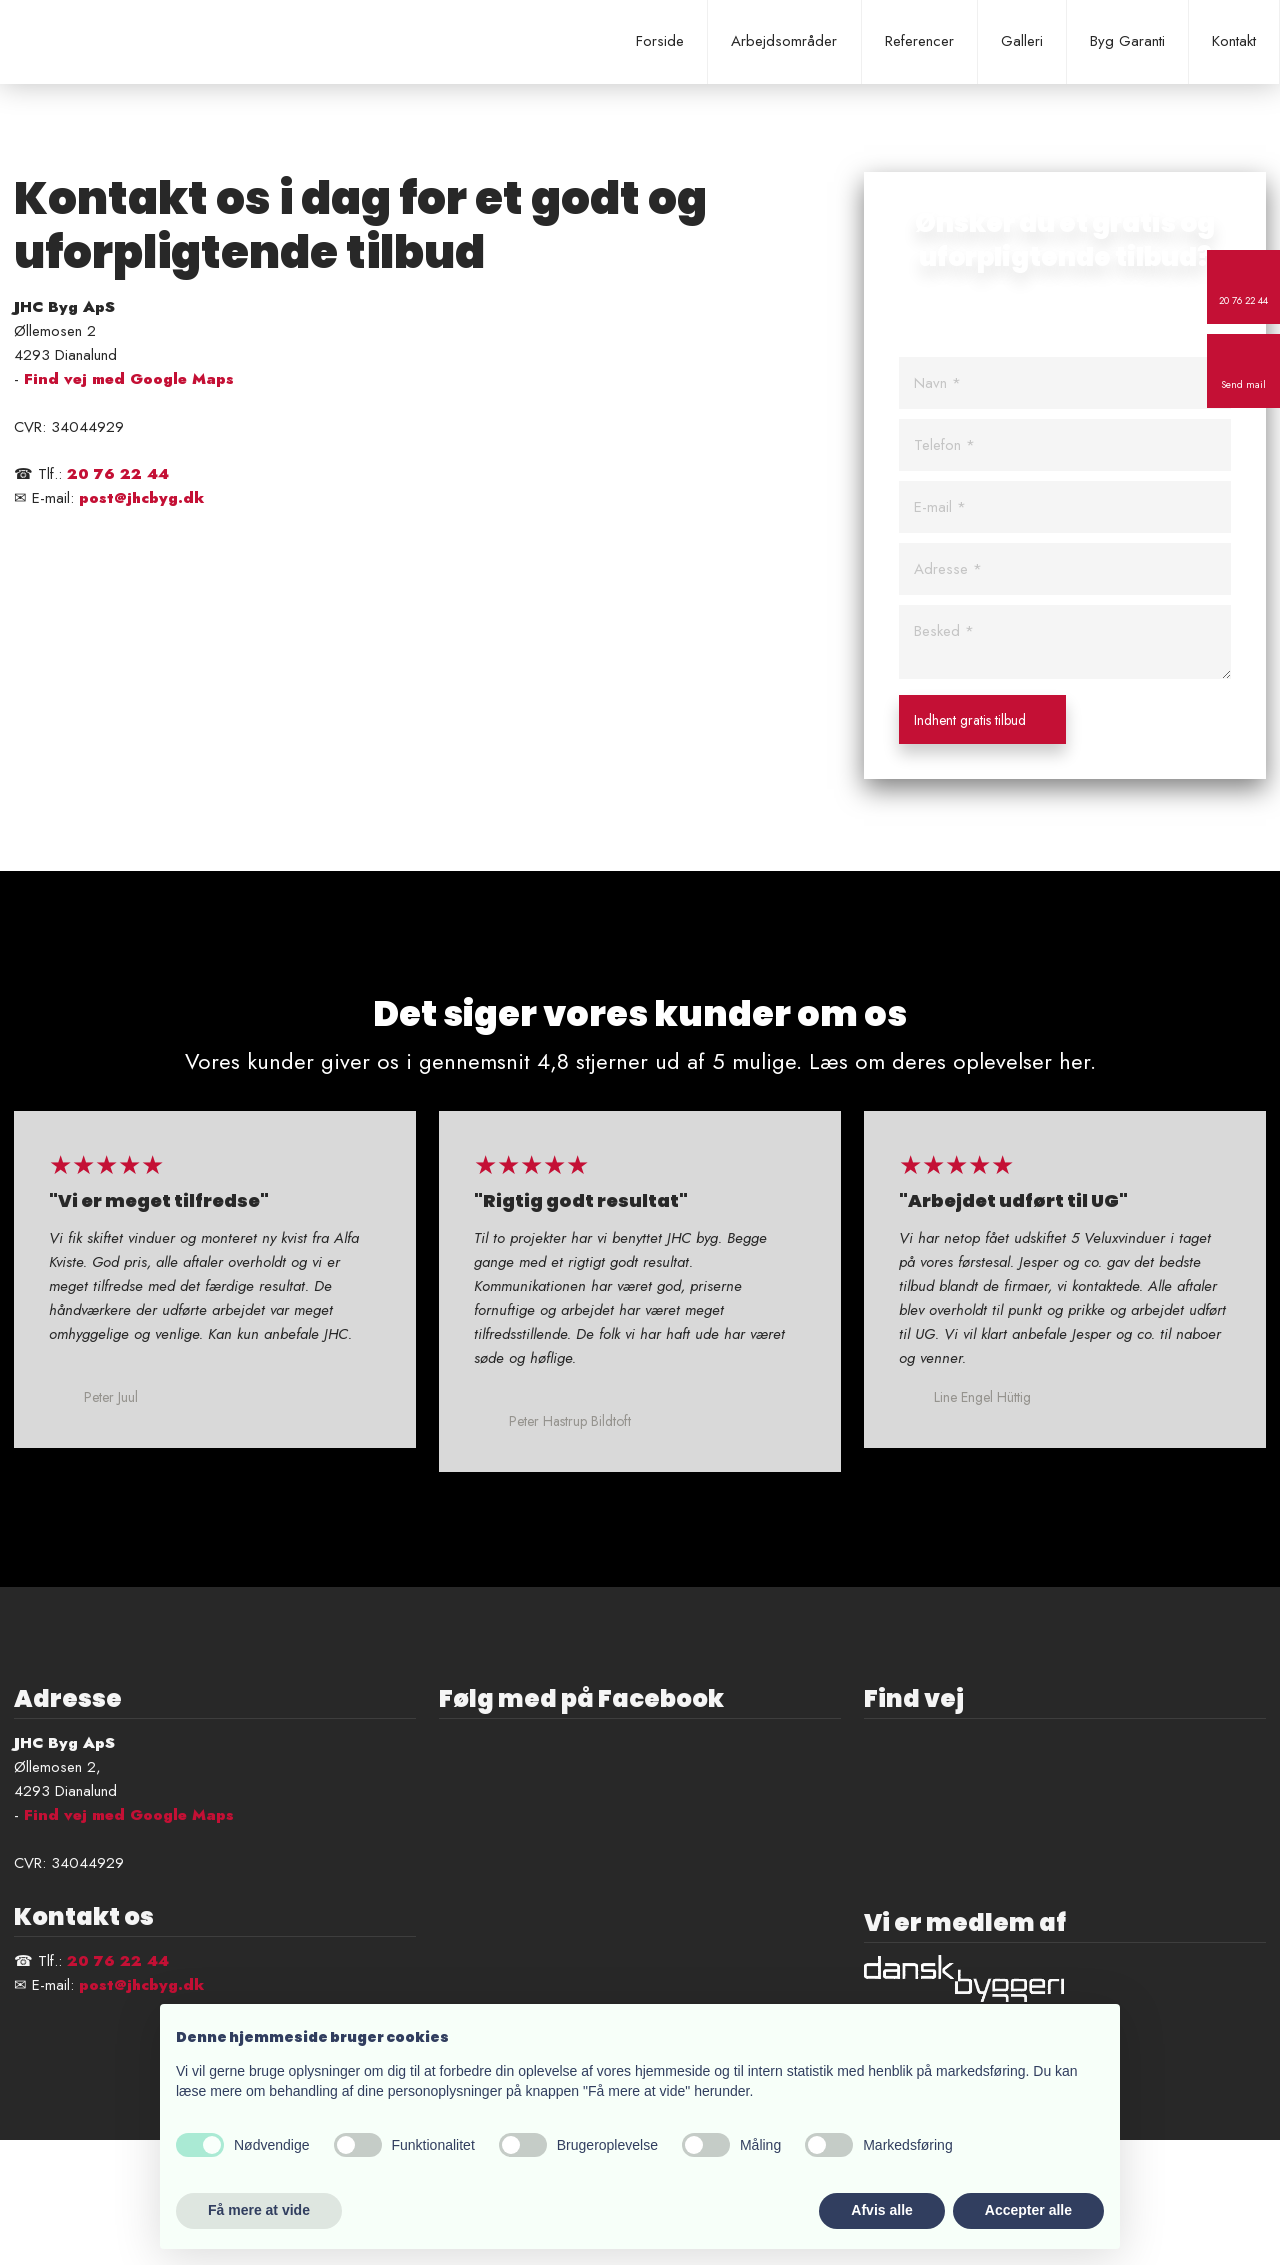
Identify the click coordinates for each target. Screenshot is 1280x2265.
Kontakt (1234, 41)
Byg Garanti (1127, 41)
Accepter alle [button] (1028, 2210)
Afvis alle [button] (881, 2210)
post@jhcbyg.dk (141, 498)
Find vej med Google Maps (129, 379)
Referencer (919, 41)
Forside (660, 41)
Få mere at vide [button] (259, 2210)
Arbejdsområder (784, 41)
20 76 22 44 (118, 474)
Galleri (1022, 41)
